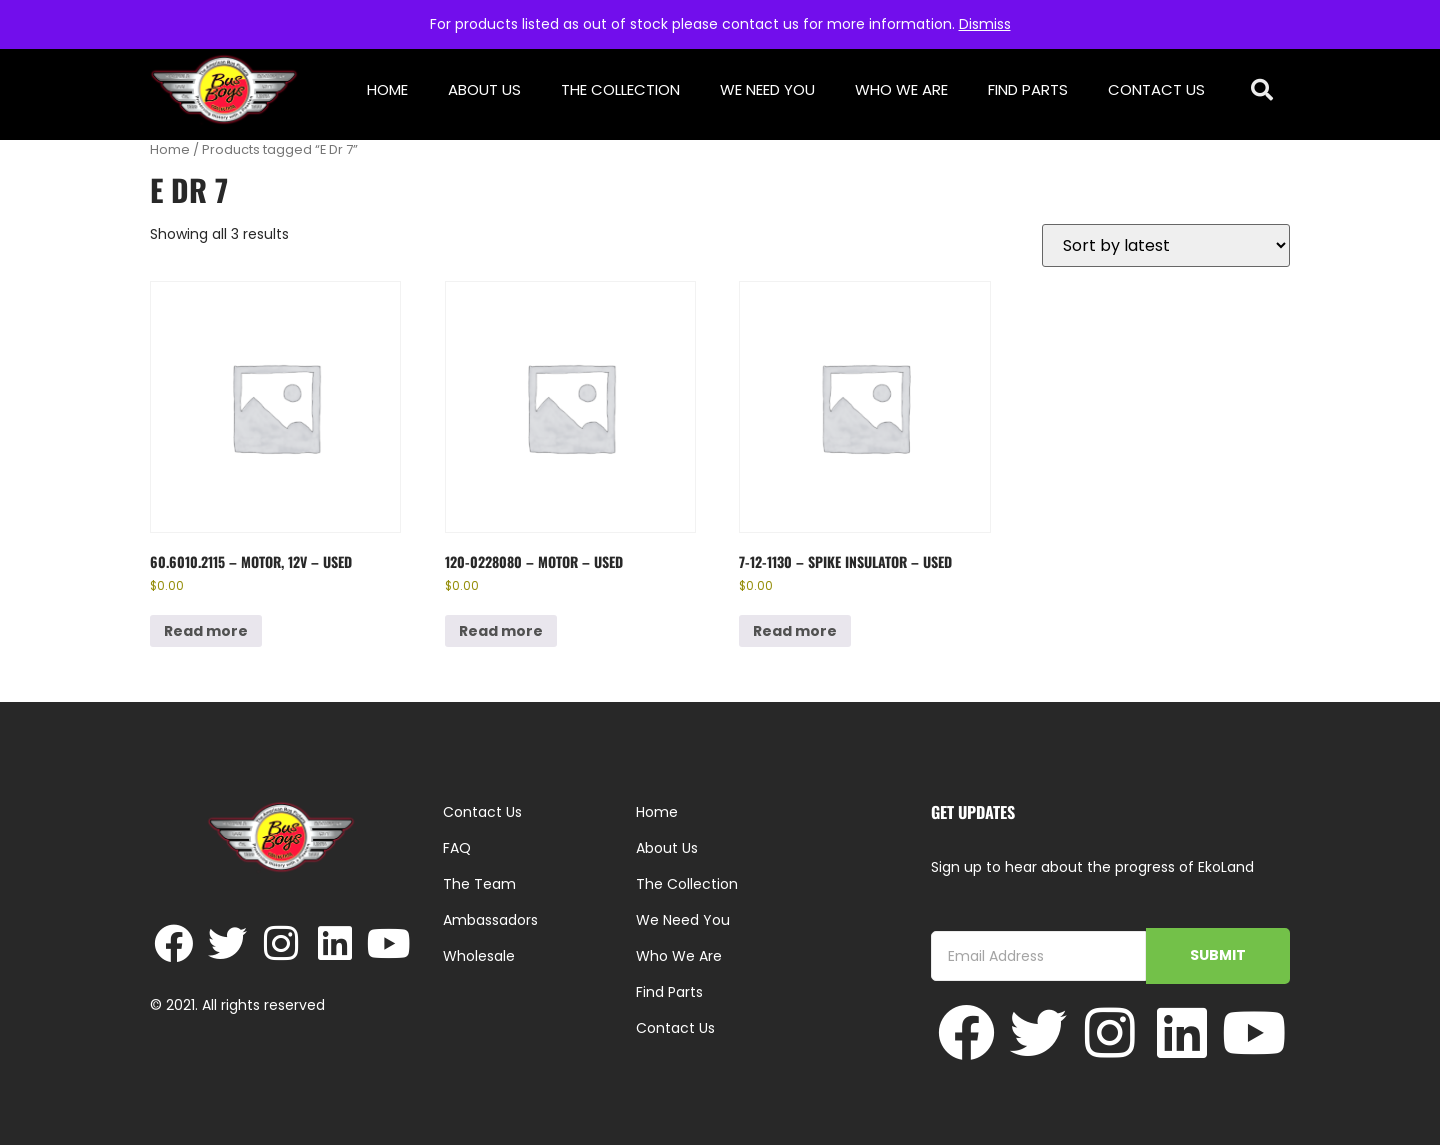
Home (387, 89)
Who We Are (901, 89)
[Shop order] (1166, 245)
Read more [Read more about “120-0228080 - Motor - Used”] (501, 631)
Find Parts (1028, 89)
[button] (1262, 90)
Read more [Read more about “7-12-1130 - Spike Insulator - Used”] (795, 631)
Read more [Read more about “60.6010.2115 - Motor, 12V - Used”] (206, 631)
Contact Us (1156, 89)
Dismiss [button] (985, 24)
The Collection (620, 89)
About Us (484, 89)
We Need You (767, 89)
